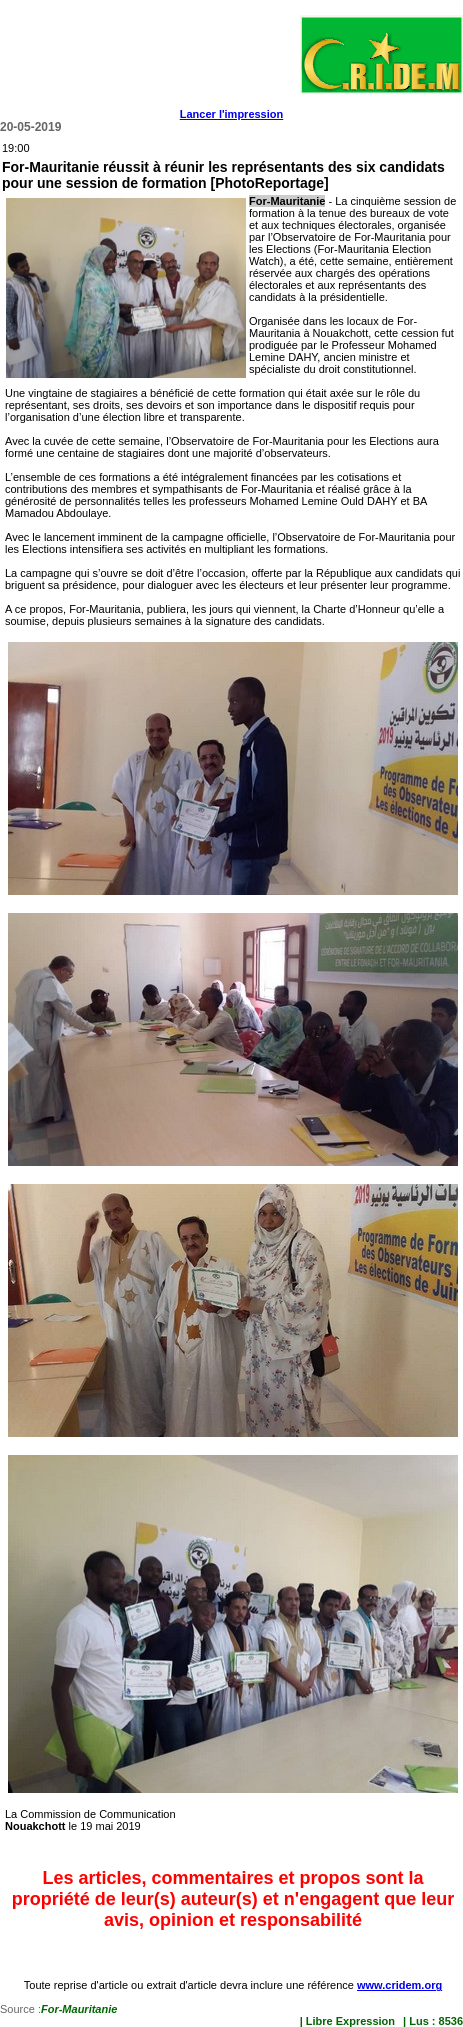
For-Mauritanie (79, 2009)
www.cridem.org (399, 1985)
